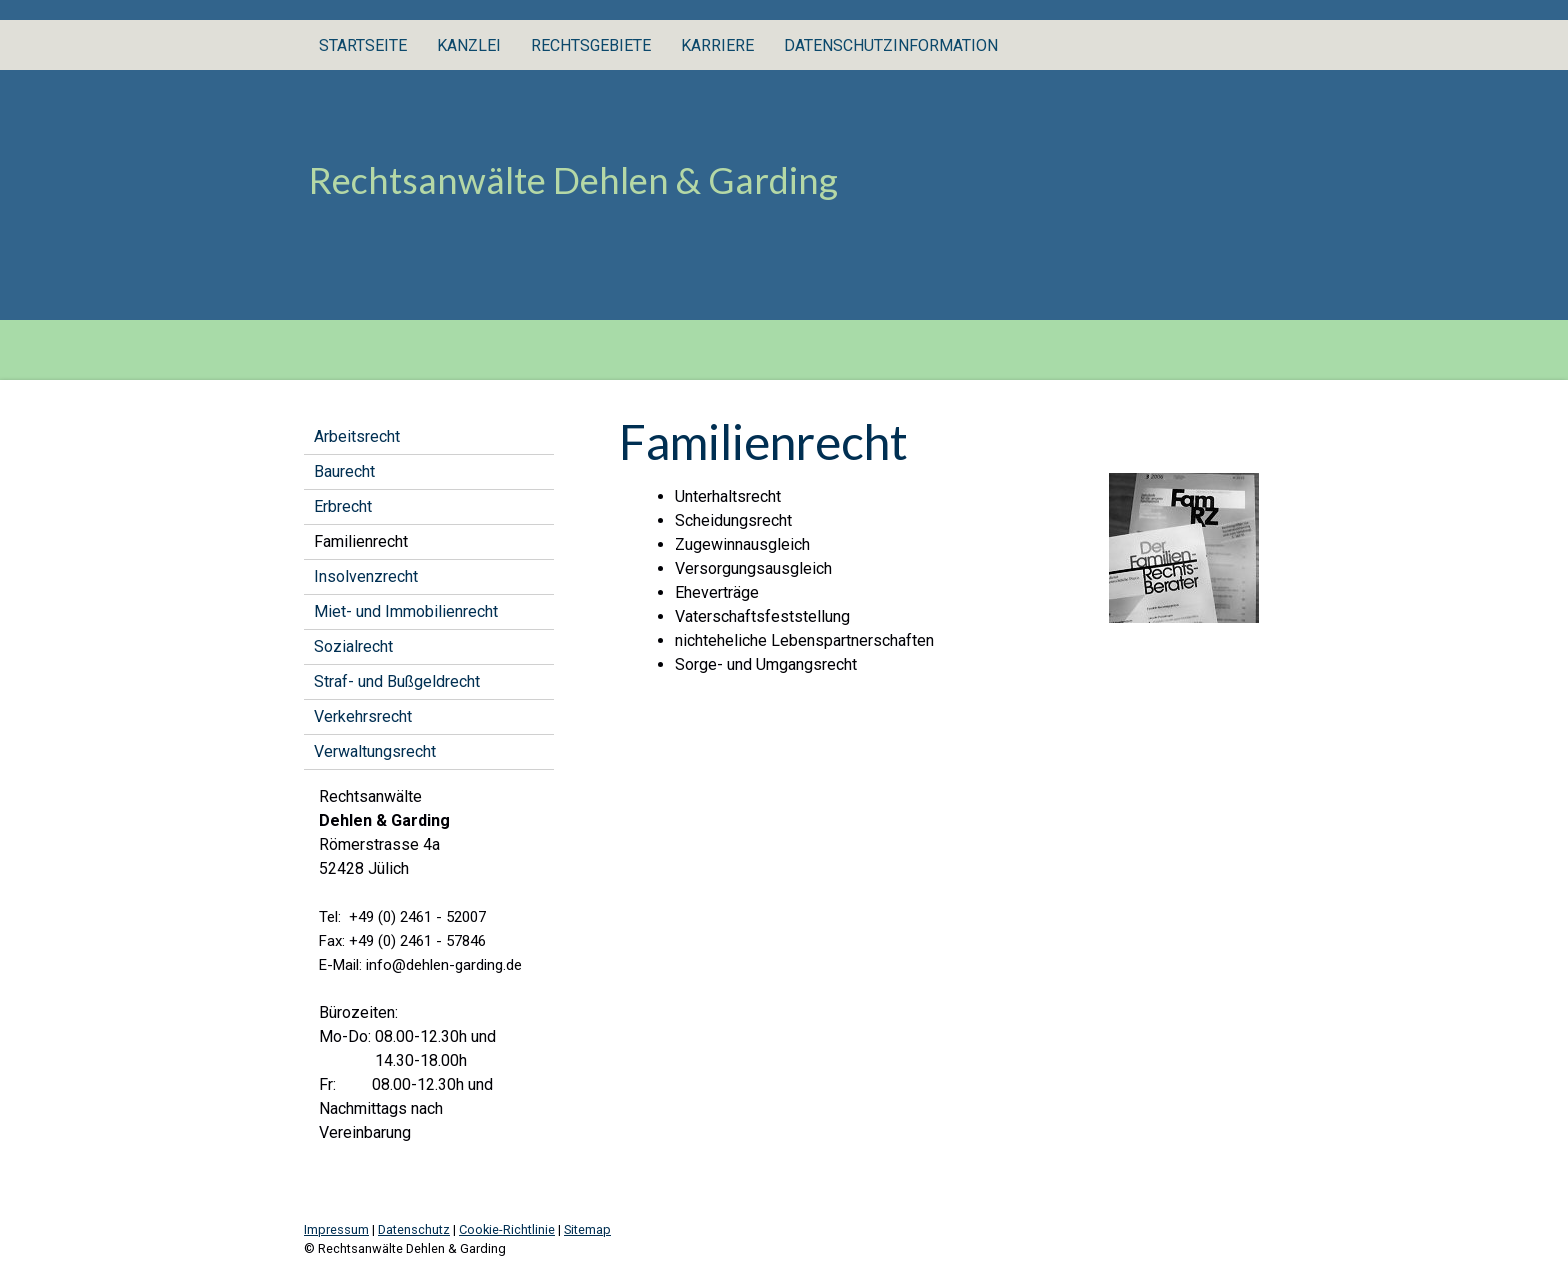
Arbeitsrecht (357, 436)
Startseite (363, 45)
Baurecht (344, 471)
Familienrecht (361, 541)
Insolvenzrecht (366, 576)
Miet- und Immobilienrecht (406, 611)
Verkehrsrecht (363, 716)
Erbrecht (343, 506)
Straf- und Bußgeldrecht (397, 681)
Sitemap (587, 1229)
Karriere (717, 45)
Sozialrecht (353, 646)
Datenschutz (414, 1229)
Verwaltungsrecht (375, 751)
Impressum (336, 1229)
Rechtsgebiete (591, 45)
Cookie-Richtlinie (507, 1229)
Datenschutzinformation (891, 45)
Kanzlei (469, 45)
